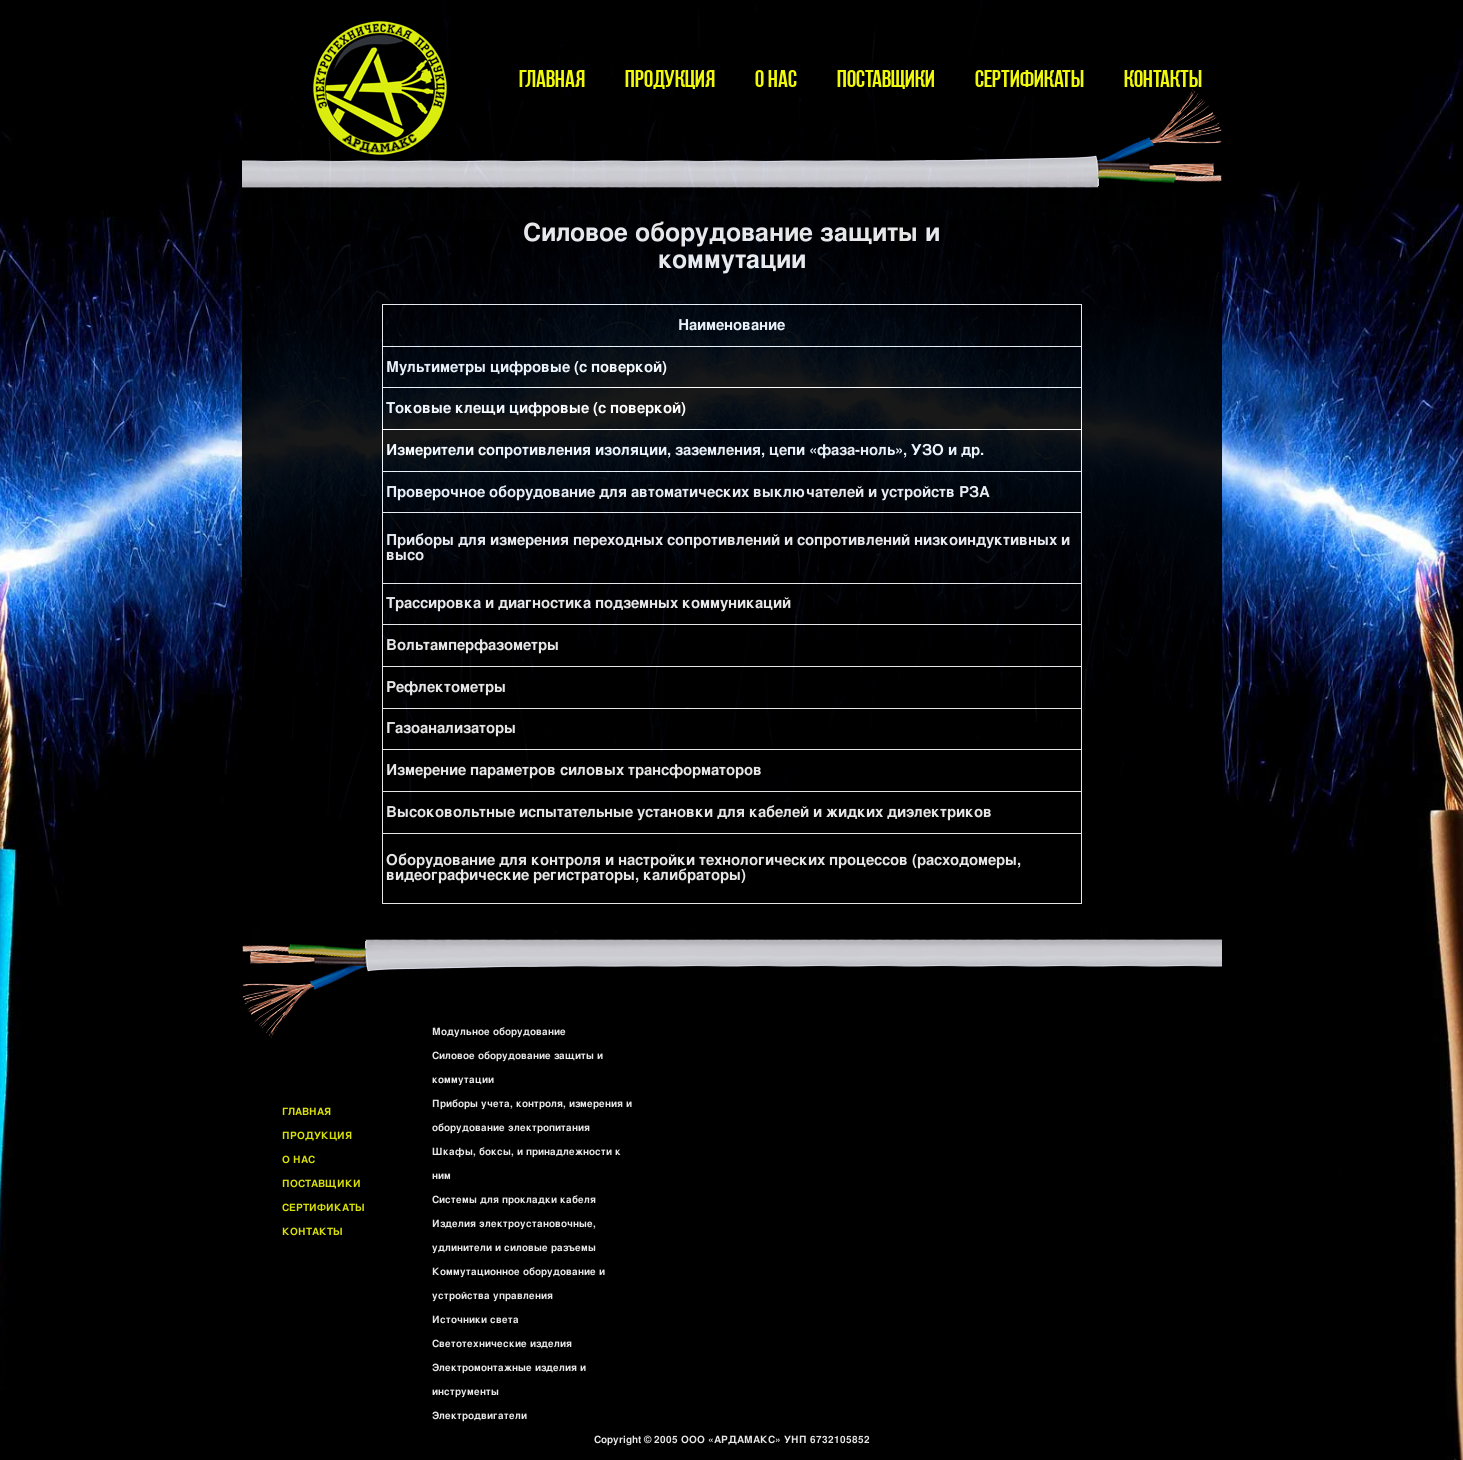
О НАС (776, 78)
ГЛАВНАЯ (552, 78)
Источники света (475, 1320)
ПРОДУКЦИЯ (670, 78)
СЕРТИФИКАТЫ (1029, 78)
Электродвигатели (479, 1416)
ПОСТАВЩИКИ (886, 78)
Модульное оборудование (499, 1032)
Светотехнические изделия (502, 1344)
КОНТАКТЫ (1163, 78)
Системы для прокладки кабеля (514, 1200)
